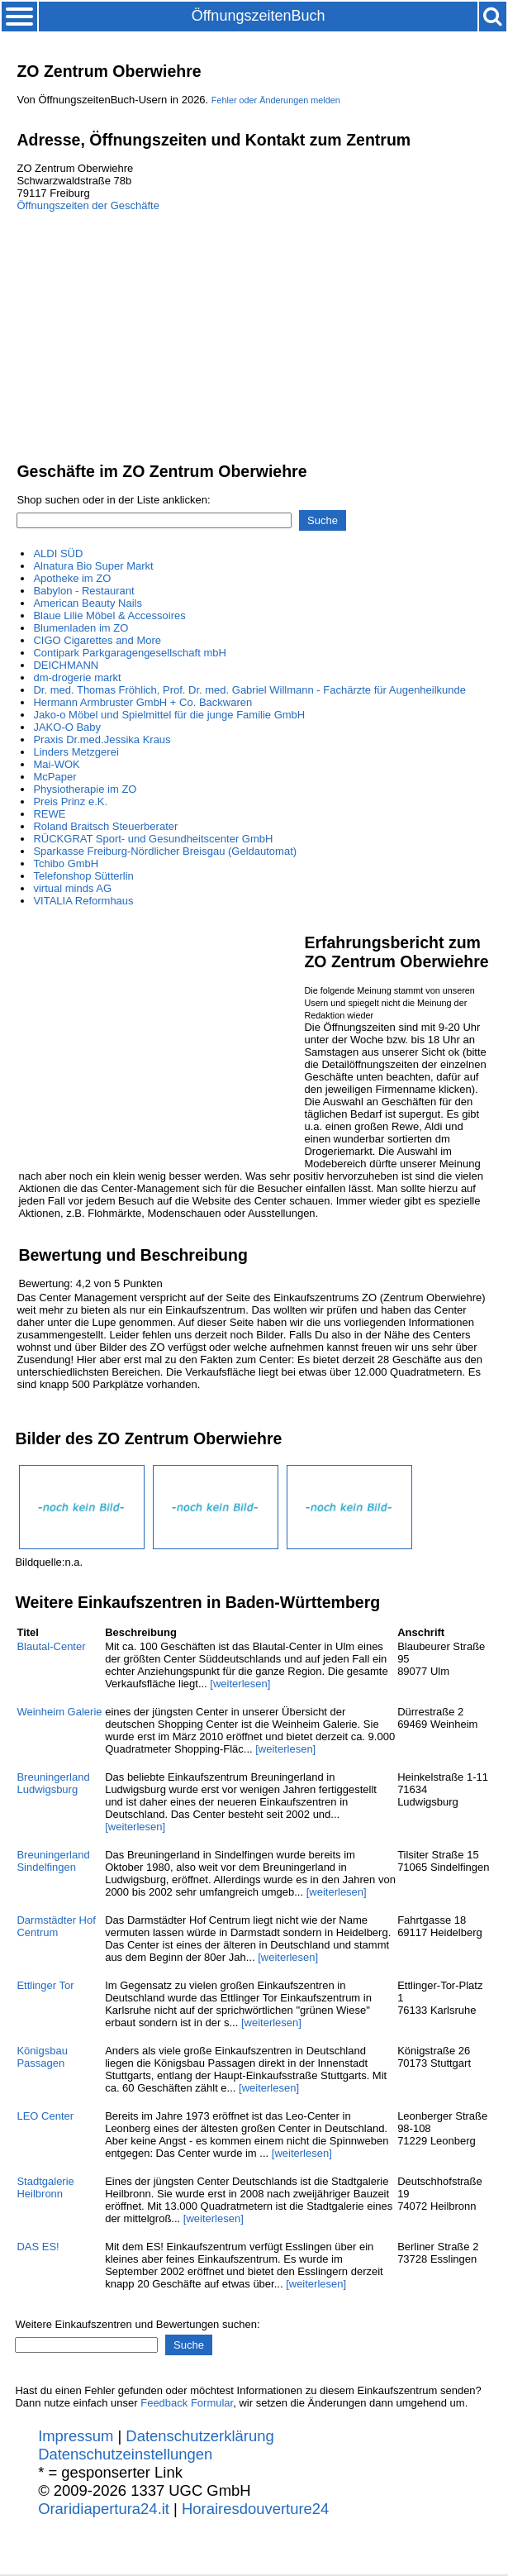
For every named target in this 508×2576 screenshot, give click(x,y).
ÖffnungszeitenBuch (258, 15)
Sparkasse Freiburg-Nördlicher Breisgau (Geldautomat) (165, 851)
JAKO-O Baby (67, 727)
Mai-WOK (56, 764)
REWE (49, 814)
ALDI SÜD (58, 553)
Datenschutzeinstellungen (125, 2454)
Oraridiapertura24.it (103, 2508)
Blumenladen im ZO (80, 628)
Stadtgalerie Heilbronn (45, 2187)
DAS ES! (38, 2246)
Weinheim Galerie (59, 1711)
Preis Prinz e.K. (70, 801)
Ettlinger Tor (45, 1985)
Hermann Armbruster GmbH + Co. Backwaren (142, 702)
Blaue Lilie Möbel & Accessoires (109, 615)
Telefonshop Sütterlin (83, 876)
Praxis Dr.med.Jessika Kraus (101, 739)
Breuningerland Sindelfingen (53, 1861)
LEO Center (45, 2116)
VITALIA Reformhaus (83, 900)
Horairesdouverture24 (255, 2508)
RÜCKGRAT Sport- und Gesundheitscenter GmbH (153, 838)
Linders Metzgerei (75, 752)
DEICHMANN (65, 665)
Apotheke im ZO (72, 578)
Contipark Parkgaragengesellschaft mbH (129, 652)
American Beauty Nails (87, 603)
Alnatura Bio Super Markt (93, 566)
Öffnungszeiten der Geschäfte (88, 205)
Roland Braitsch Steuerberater (105, 826)
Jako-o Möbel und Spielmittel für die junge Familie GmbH (169, 714)
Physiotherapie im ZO (84, 789)
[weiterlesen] (240, 1683)
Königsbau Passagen (42, 2056)
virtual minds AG (72, 888)
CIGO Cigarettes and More (97, 640)
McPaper (54, 776)
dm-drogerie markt (77, 677)
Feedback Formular (186, 2403)
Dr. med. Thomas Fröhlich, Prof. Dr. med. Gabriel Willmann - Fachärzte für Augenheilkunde (249, 690)
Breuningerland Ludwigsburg (53, 1783)
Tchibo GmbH (65, 863)
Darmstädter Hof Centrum (56, 1926)
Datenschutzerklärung (199, 2436)
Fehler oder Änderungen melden (275, 100)
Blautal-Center (51, 1646)
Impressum (75, 2436)
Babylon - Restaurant (83, 590)
